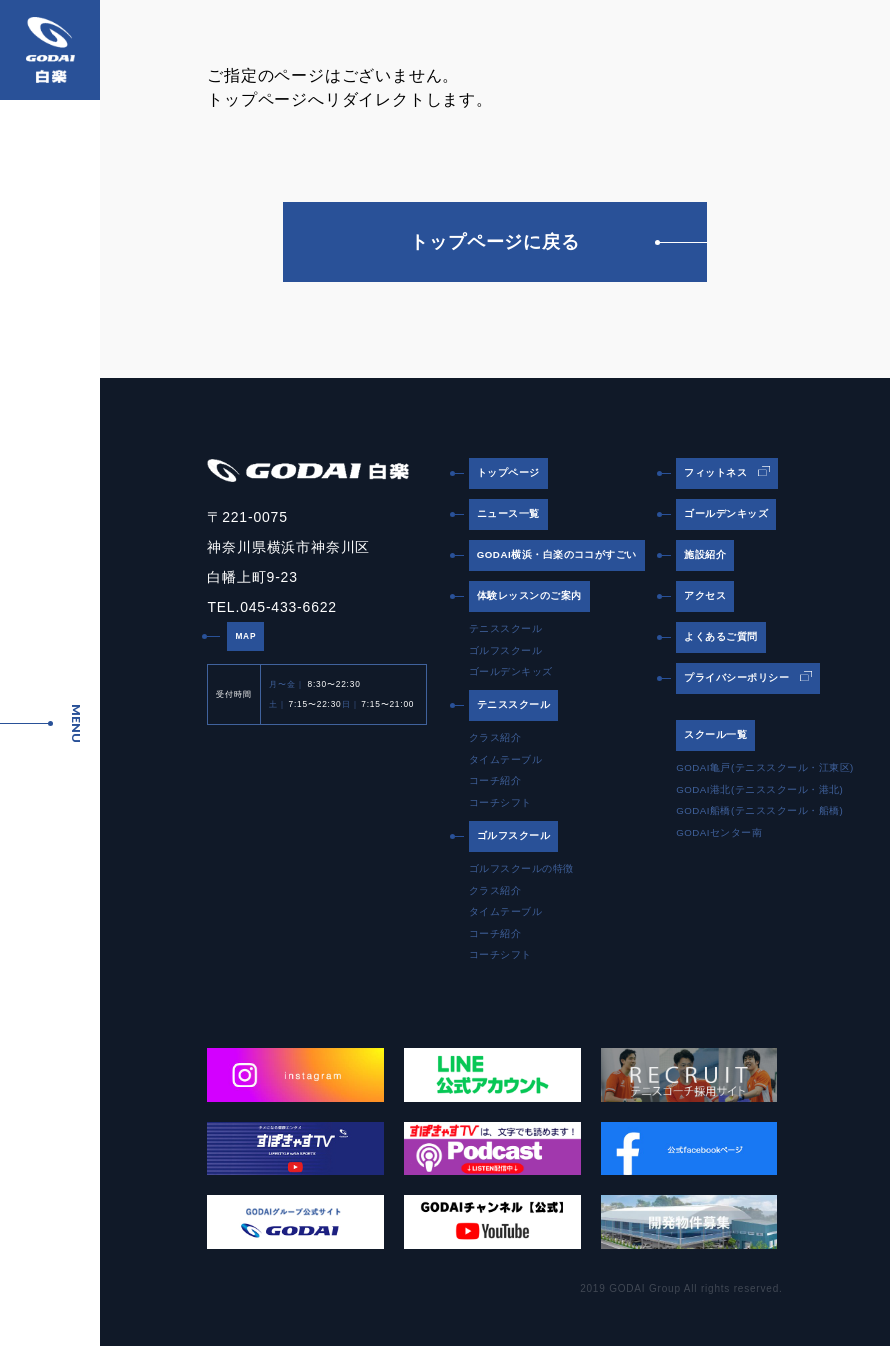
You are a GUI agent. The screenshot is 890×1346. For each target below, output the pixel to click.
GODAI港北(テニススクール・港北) (759, 789)
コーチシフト (500, 802)
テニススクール (505, 628)
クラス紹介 (495, 737)
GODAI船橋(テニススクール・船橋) (759, 810)
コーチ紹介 (495, 780)
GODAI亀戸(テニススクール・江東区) (765, 767)
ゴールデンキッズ (511, 671)
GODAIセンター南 (719, 832)
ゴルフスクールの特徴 (521, 868)
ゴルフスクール (505, 650)
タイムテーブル (505, 759)
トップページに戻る (558, 242)
